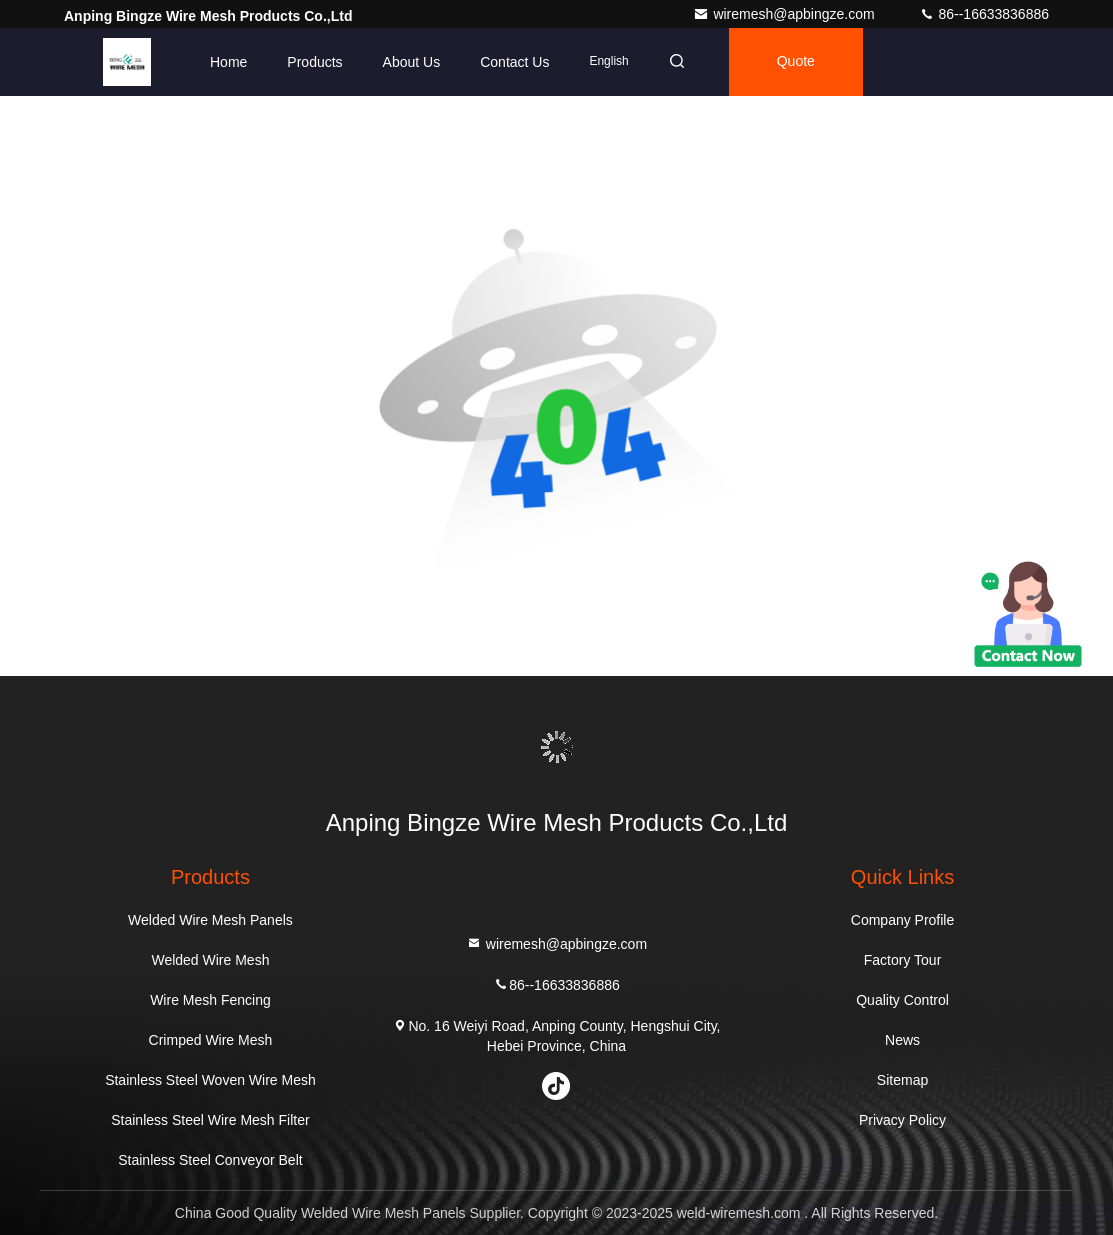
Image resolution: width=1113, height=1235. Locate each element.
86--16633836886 (984, 14)
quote (796, 62)
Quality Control (902, 1000)
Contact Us (514, 62)
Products (314, 62)
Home (228, 62)
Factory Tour (903, 960)
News (902, 1040)
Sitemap (902, 1080)
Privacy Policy (902, 1120)
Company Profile (903, 920)
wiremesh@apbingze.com (785, 14)
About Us (412, 62)
